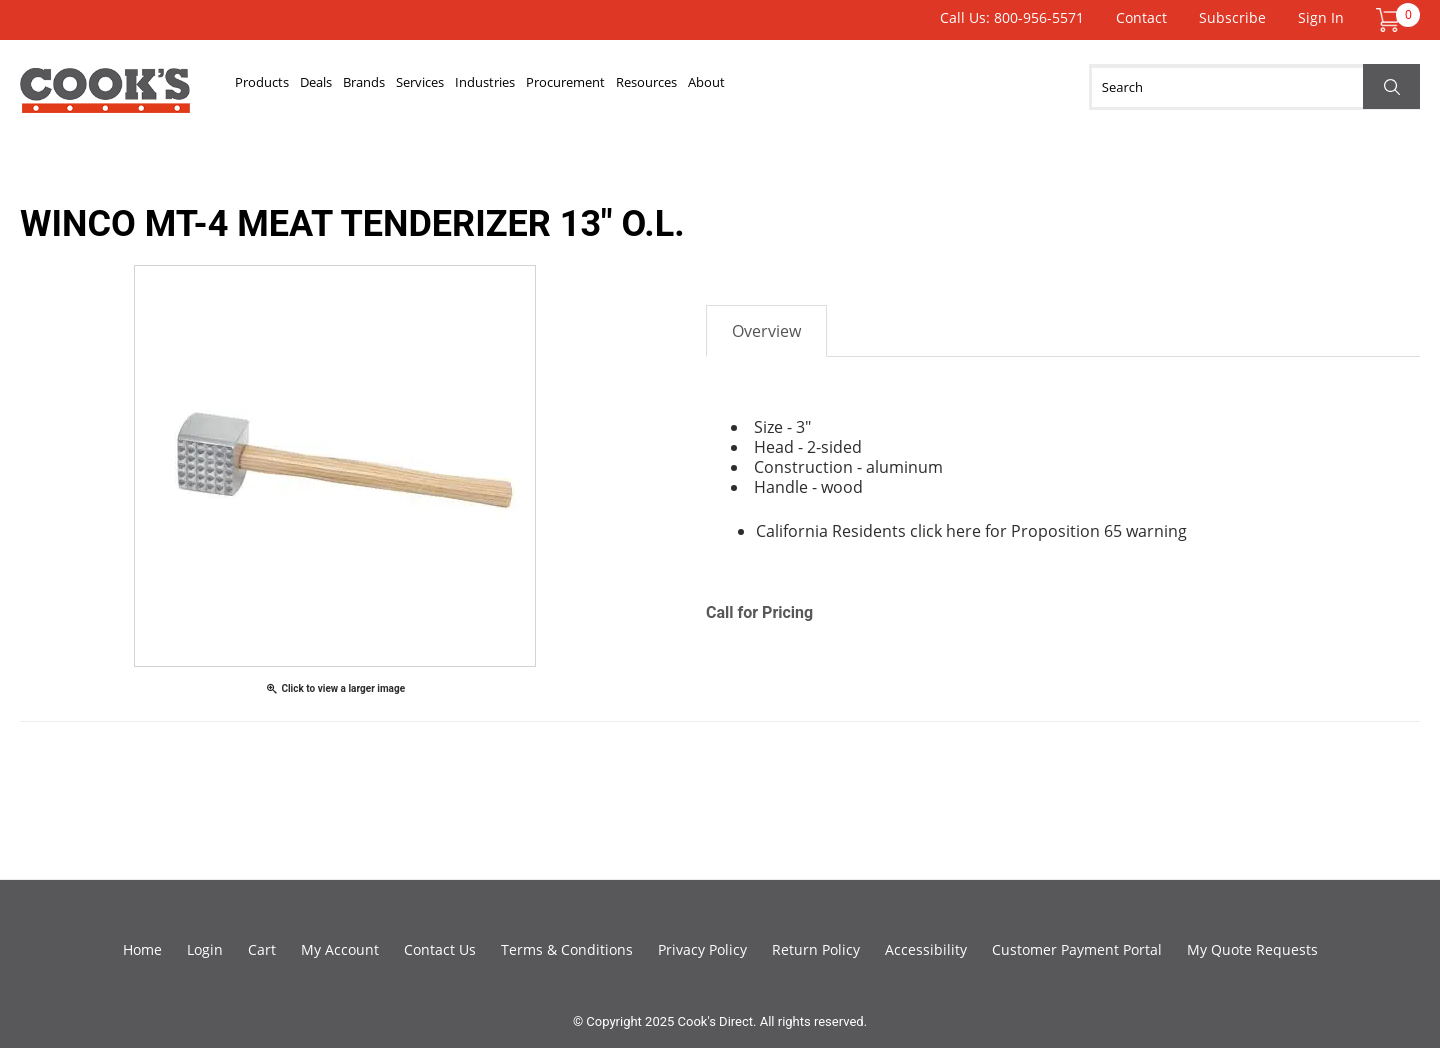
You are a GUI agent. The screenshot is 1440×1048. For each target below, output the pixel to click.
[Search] (1254, 87)
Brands (443, 87)
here (963, 531)
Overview (766, 331)
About (961, 87)
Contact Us (440, 949)
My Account (340, 949)
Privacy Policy (702, 949)
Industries (630, 87)
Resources (868, 87)
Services (531, 87)
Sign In (1321, 17)
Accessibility (926, 949)
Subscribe (1232, 17)
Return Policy (816, 949)
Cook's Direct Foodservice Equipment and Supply (105, 98)
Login (205, 949)
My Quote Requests (1252, 949)
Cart (262, 949)
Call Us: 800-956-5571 (1012, 17)
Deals (365, 87)
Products (279, 87)
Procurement (748, 87)
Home (142, 949)
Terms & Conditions (567, 949)
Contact (1141, 17)
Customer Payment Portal (1077, 949)
